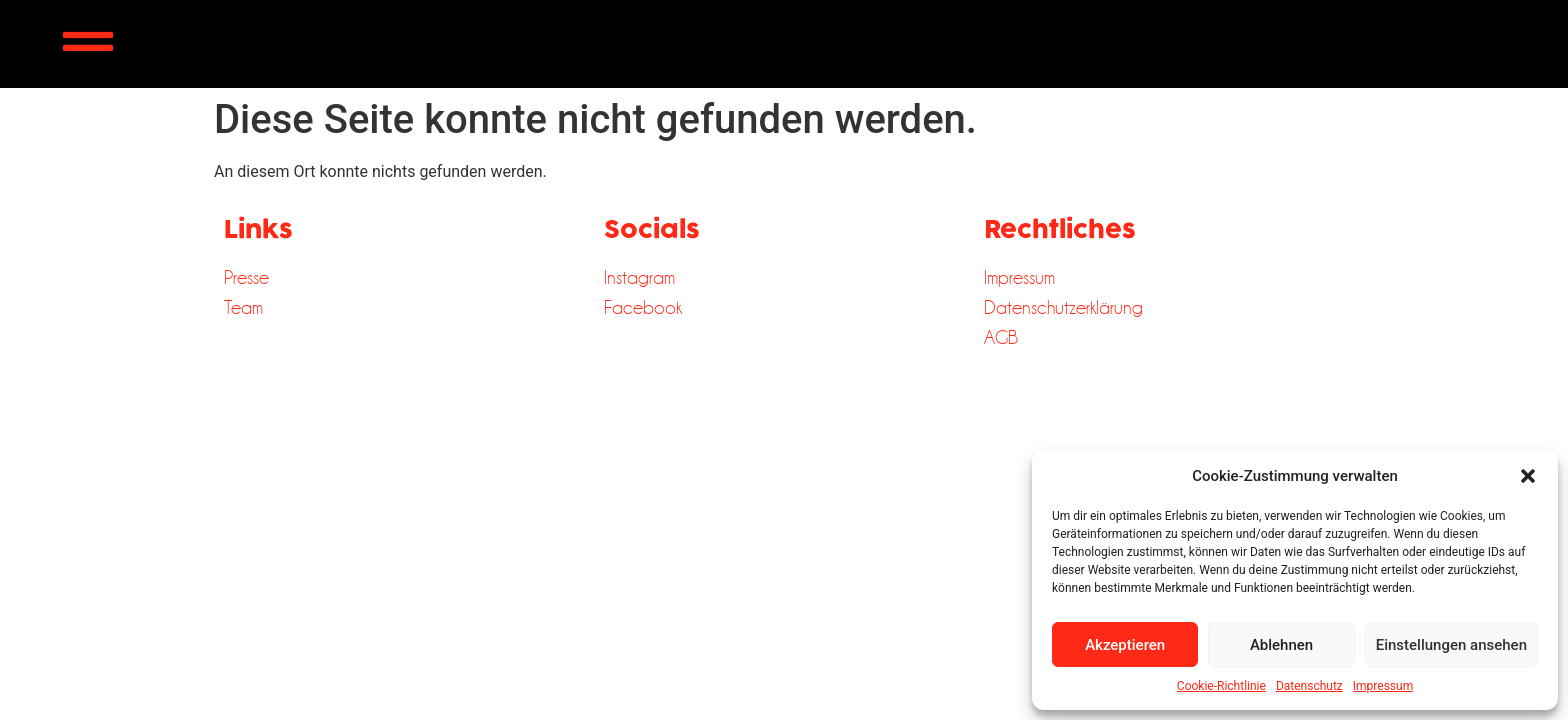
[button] (1528, 476)
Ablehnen (1281, 645)
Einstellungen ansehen (1451, 645)
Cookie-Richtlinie (1221, 686)
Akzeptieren (1125, 645)
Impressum (1383, 686)
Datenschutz (1309, 686)
